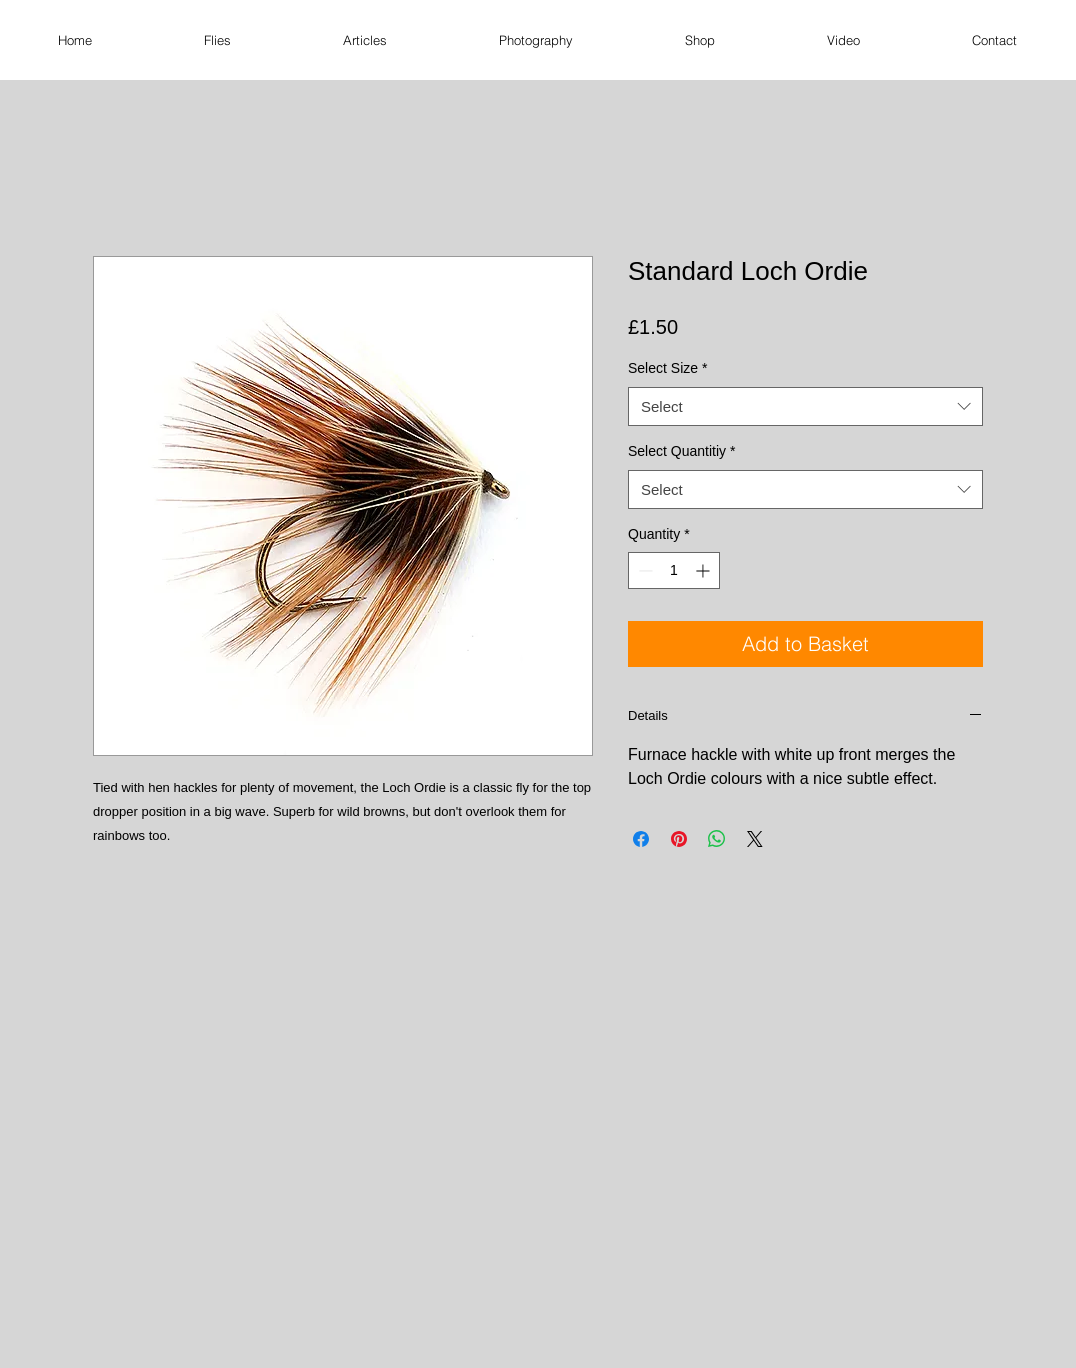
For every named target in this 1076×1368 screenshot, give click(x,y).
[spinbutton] (674, 570)
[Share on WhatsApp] (717, 839)
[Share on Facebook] (641, 839)
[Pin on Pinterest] (679, 839)
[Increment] (704, 570)
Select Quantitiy (682, 451)
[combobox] (805, 406)
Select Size (668, 368)
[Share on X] (755, 839)
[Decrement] (643, 570)
